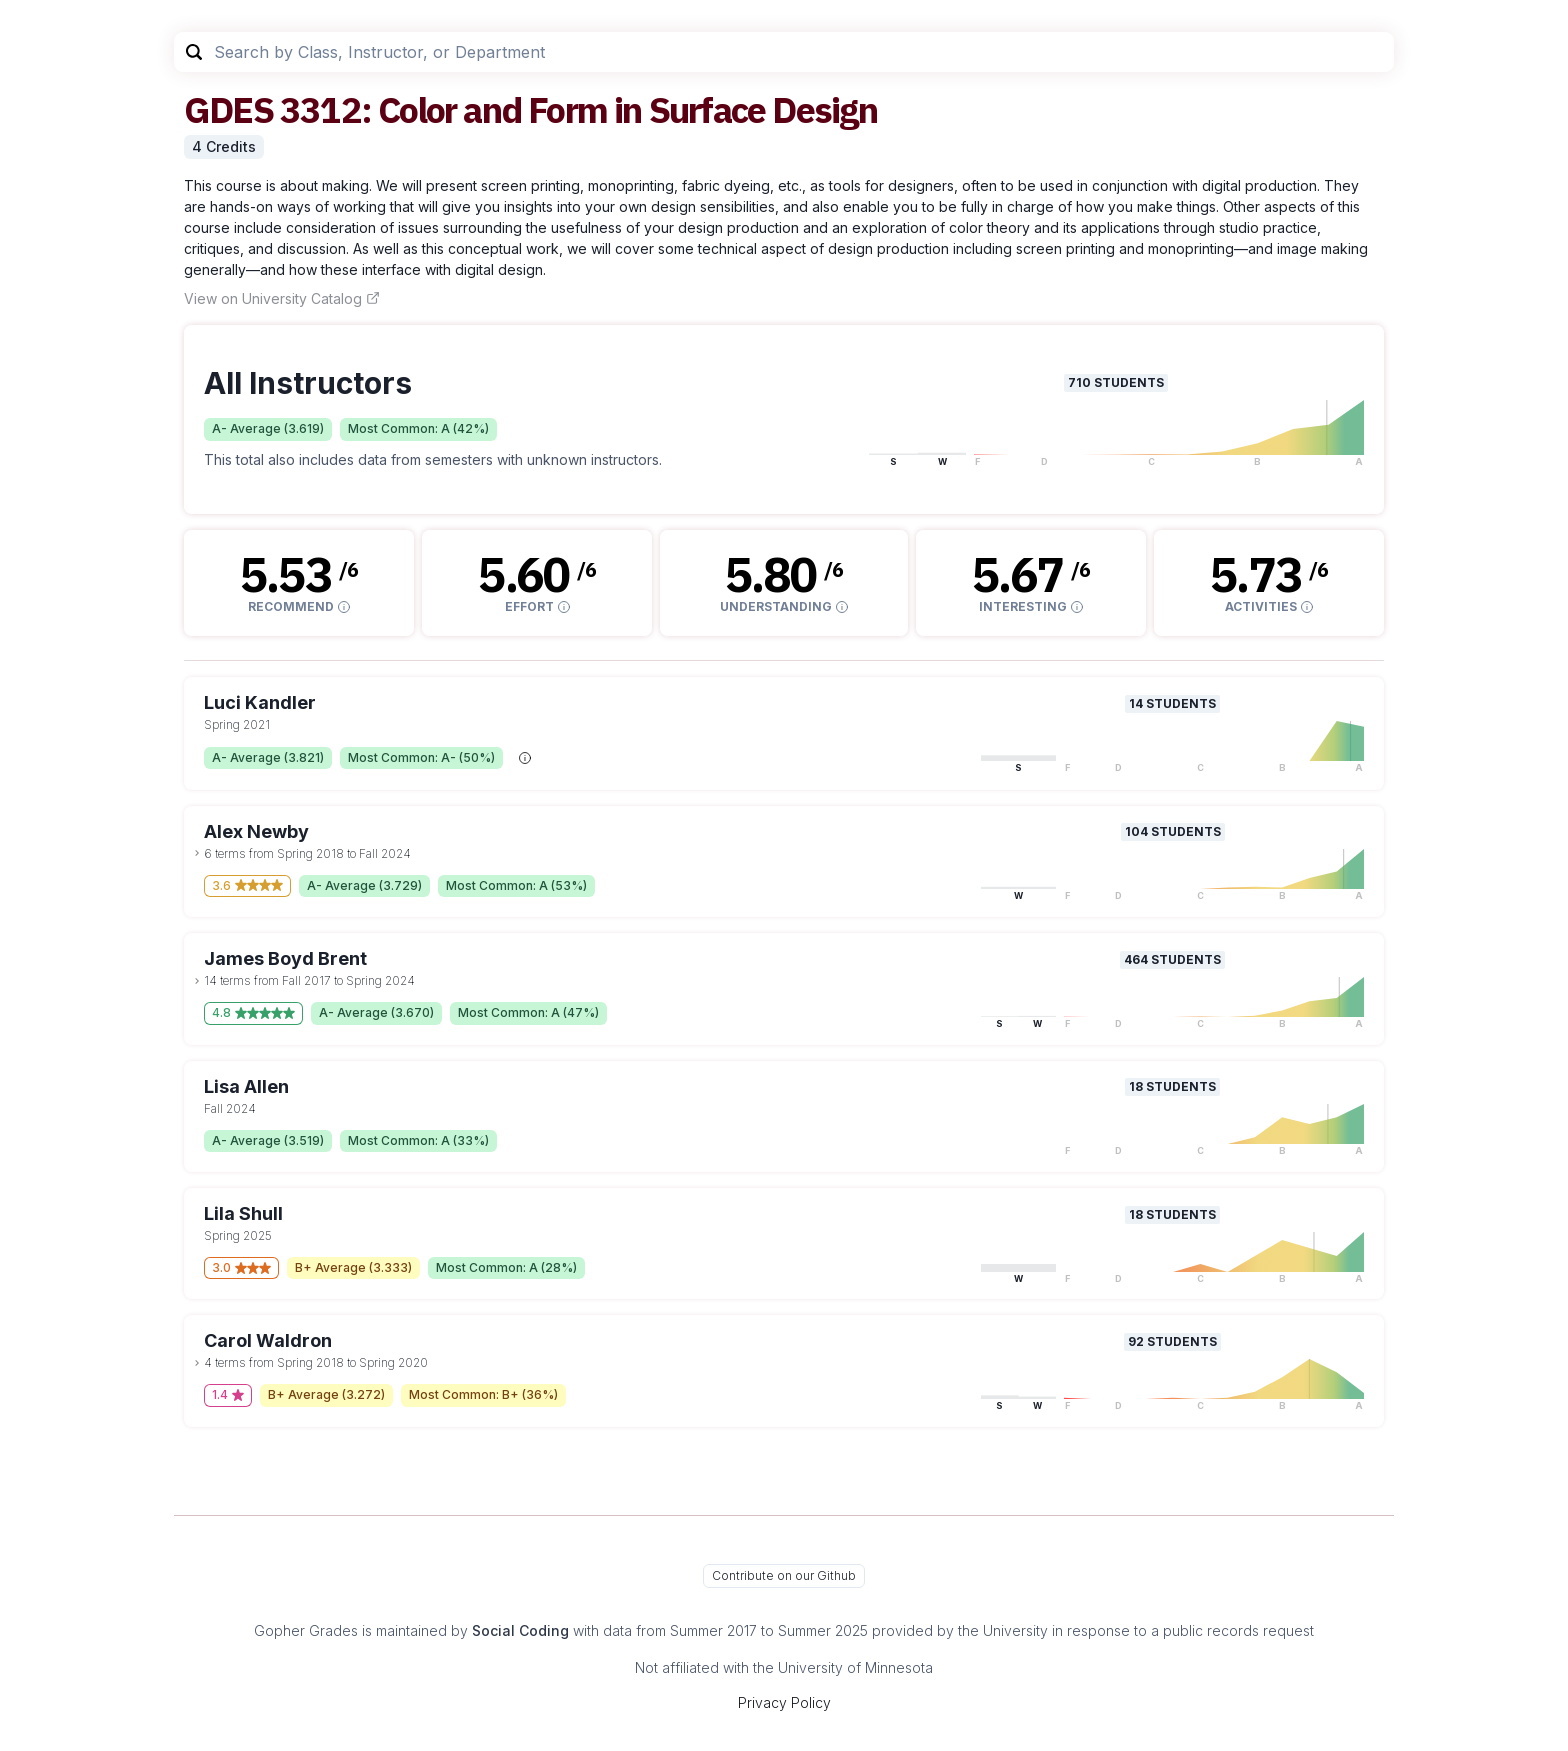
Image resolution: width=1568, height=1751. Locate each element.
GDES (228, 109)
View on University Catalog (282, 298)
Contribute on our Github (784, 1575)
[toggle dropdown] (197, 853)
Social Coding (520, 1630)
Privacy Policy (784, 1702)
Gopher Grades (306, 1630)
